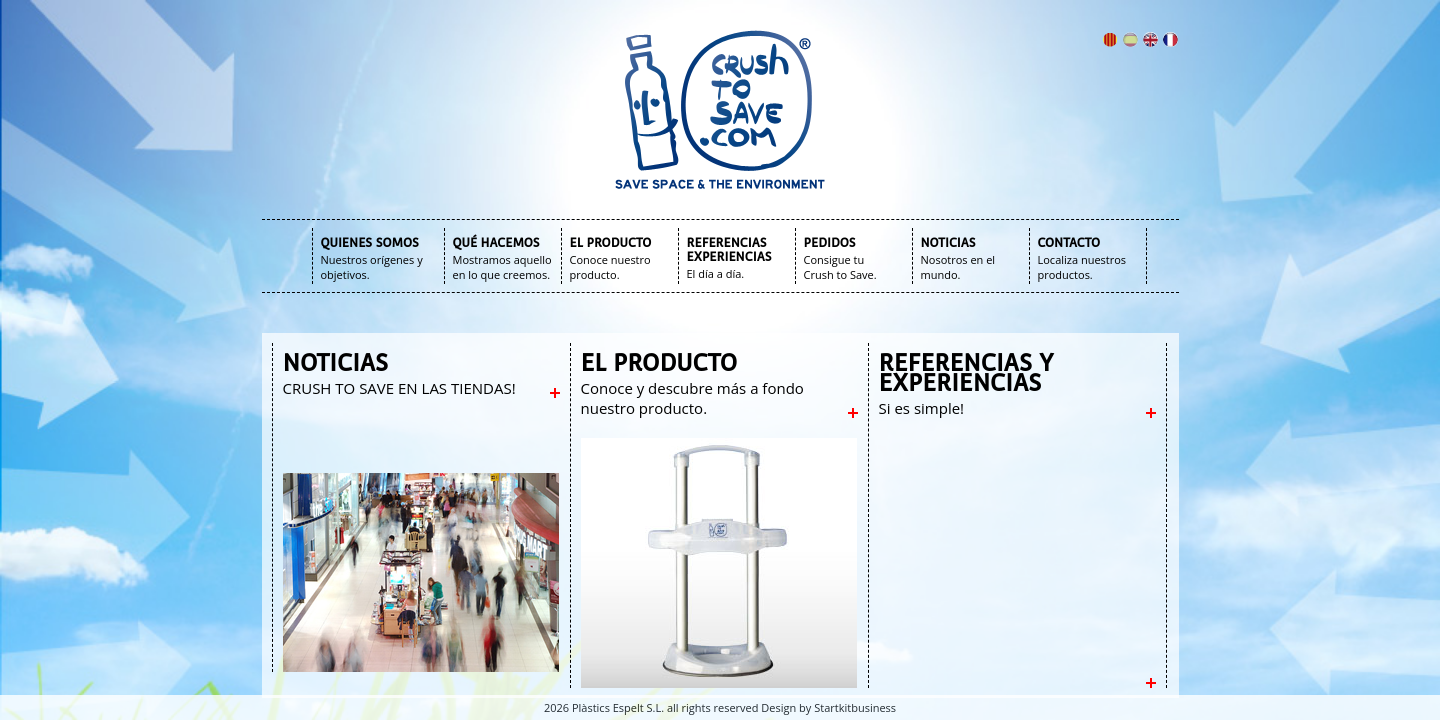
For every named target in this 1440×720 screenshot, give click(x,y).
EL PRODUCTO (611, 243)
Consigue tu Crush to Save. (840, 267)
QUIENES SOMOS (370, 243)
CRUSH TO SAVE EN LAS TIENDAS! (399, 388)
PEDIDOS (830, 243)
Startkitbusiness (855, 707)
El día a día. (716, 273)
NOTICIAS (948, 243)
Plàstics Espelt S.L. (618, 707)
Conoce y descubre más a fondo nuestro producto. (692, 398)
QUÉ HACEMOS (496, 243)
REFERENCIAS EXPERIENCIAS (729, 250)
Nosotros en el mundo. (958, 267)
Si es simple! (922, 408)
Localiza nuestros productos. (1082, 267)
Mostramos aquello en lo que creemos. (502, 267)
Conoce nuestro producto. (610, 267)
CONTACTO (1069, 243)
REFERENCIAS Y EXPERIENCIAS (966, 372)
